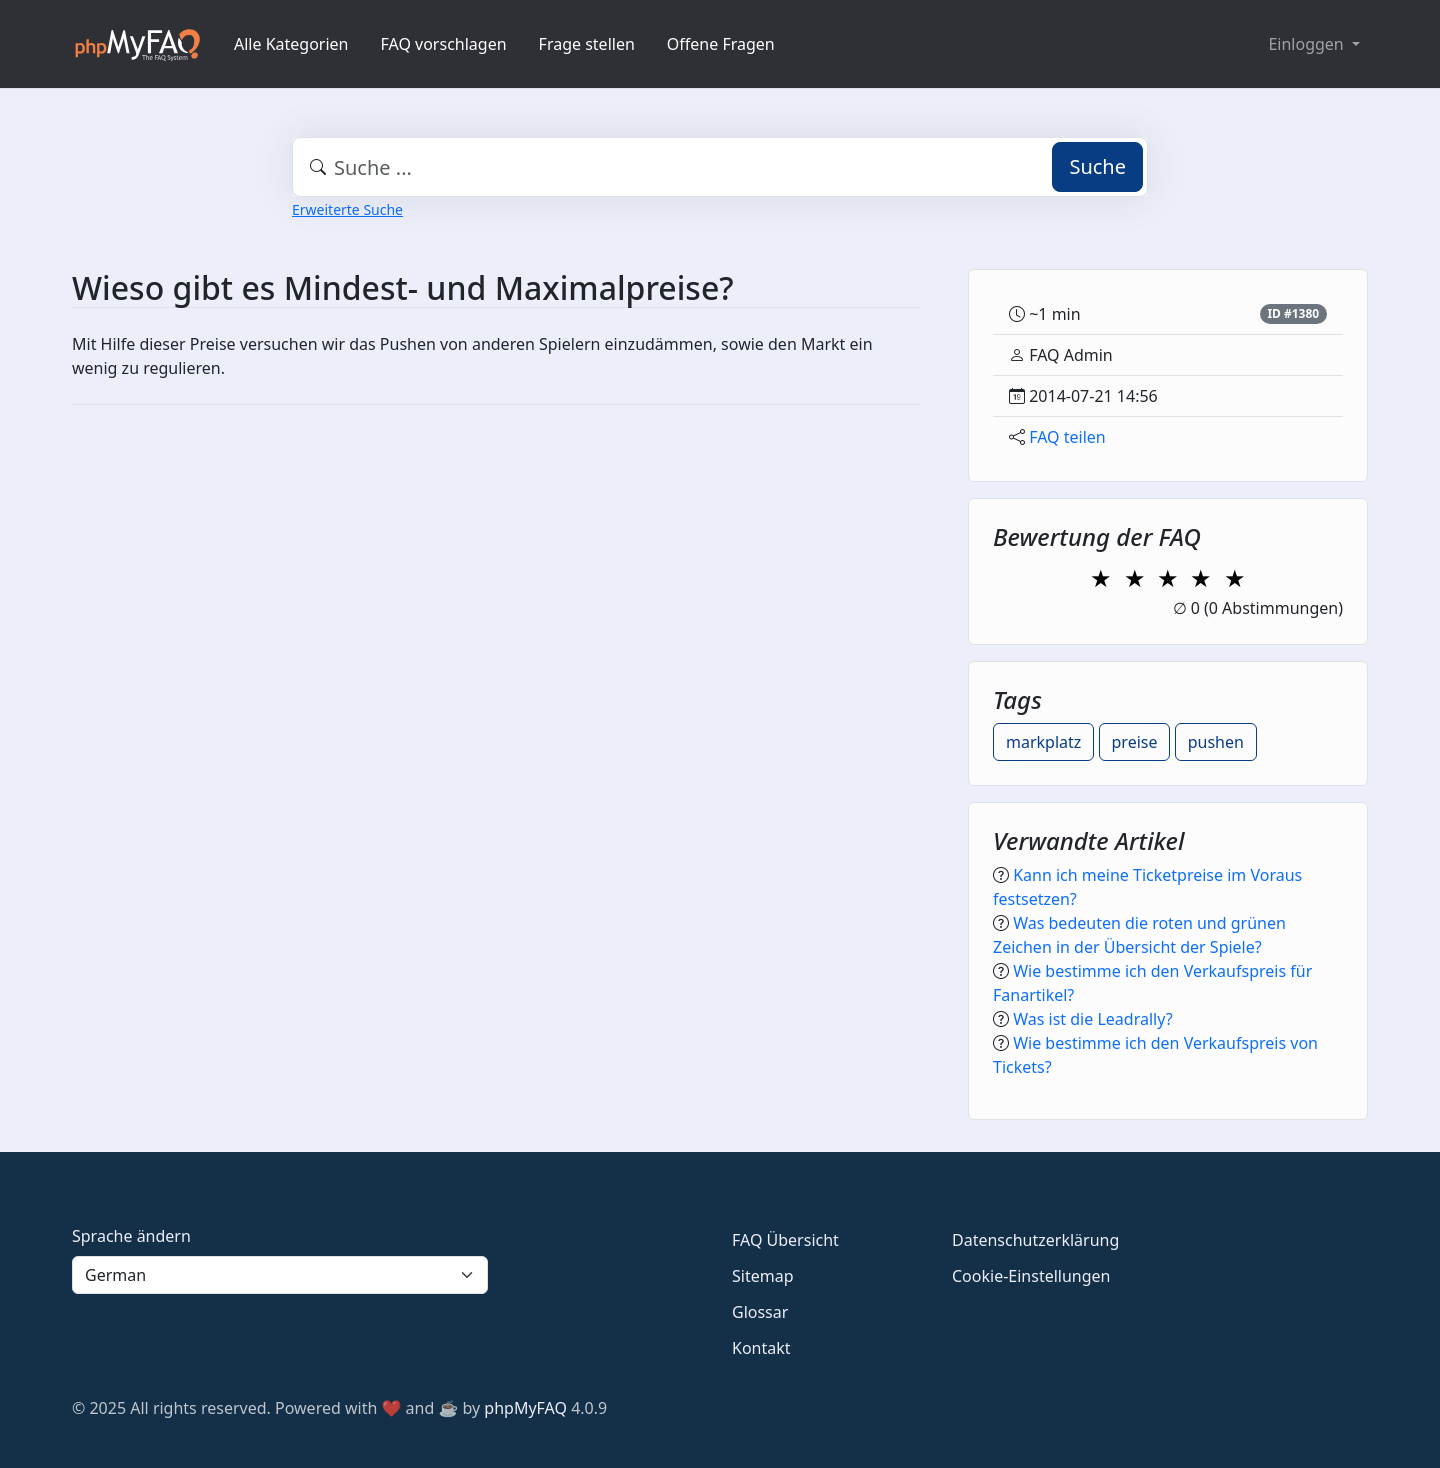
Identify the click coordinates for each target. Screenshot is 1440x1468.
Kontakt (761, 1348)
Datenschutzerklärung (1035, 1240)
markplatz (1043, 742)
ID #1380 (1293, 313)
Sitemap (763, 1276)
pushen (1216, 742)
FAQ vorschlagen (444, 44)
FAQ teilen (1067, 437)
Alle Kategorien (291, 44)
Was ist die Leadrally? (1092, 1019)
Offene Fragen (721, 44)
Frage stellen (587, 44)
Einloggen (1307, 44)
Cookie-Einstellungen (1031, 1276)
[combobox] (720, 167)
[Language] (280, 1275)
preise (1135, 742)
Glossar (760, 1312)
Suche (1097, 166)
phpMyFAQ (525, 1408)
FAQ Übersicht (785, 1240)
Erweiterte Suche (347, 209)
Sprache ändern (131, 1236)
